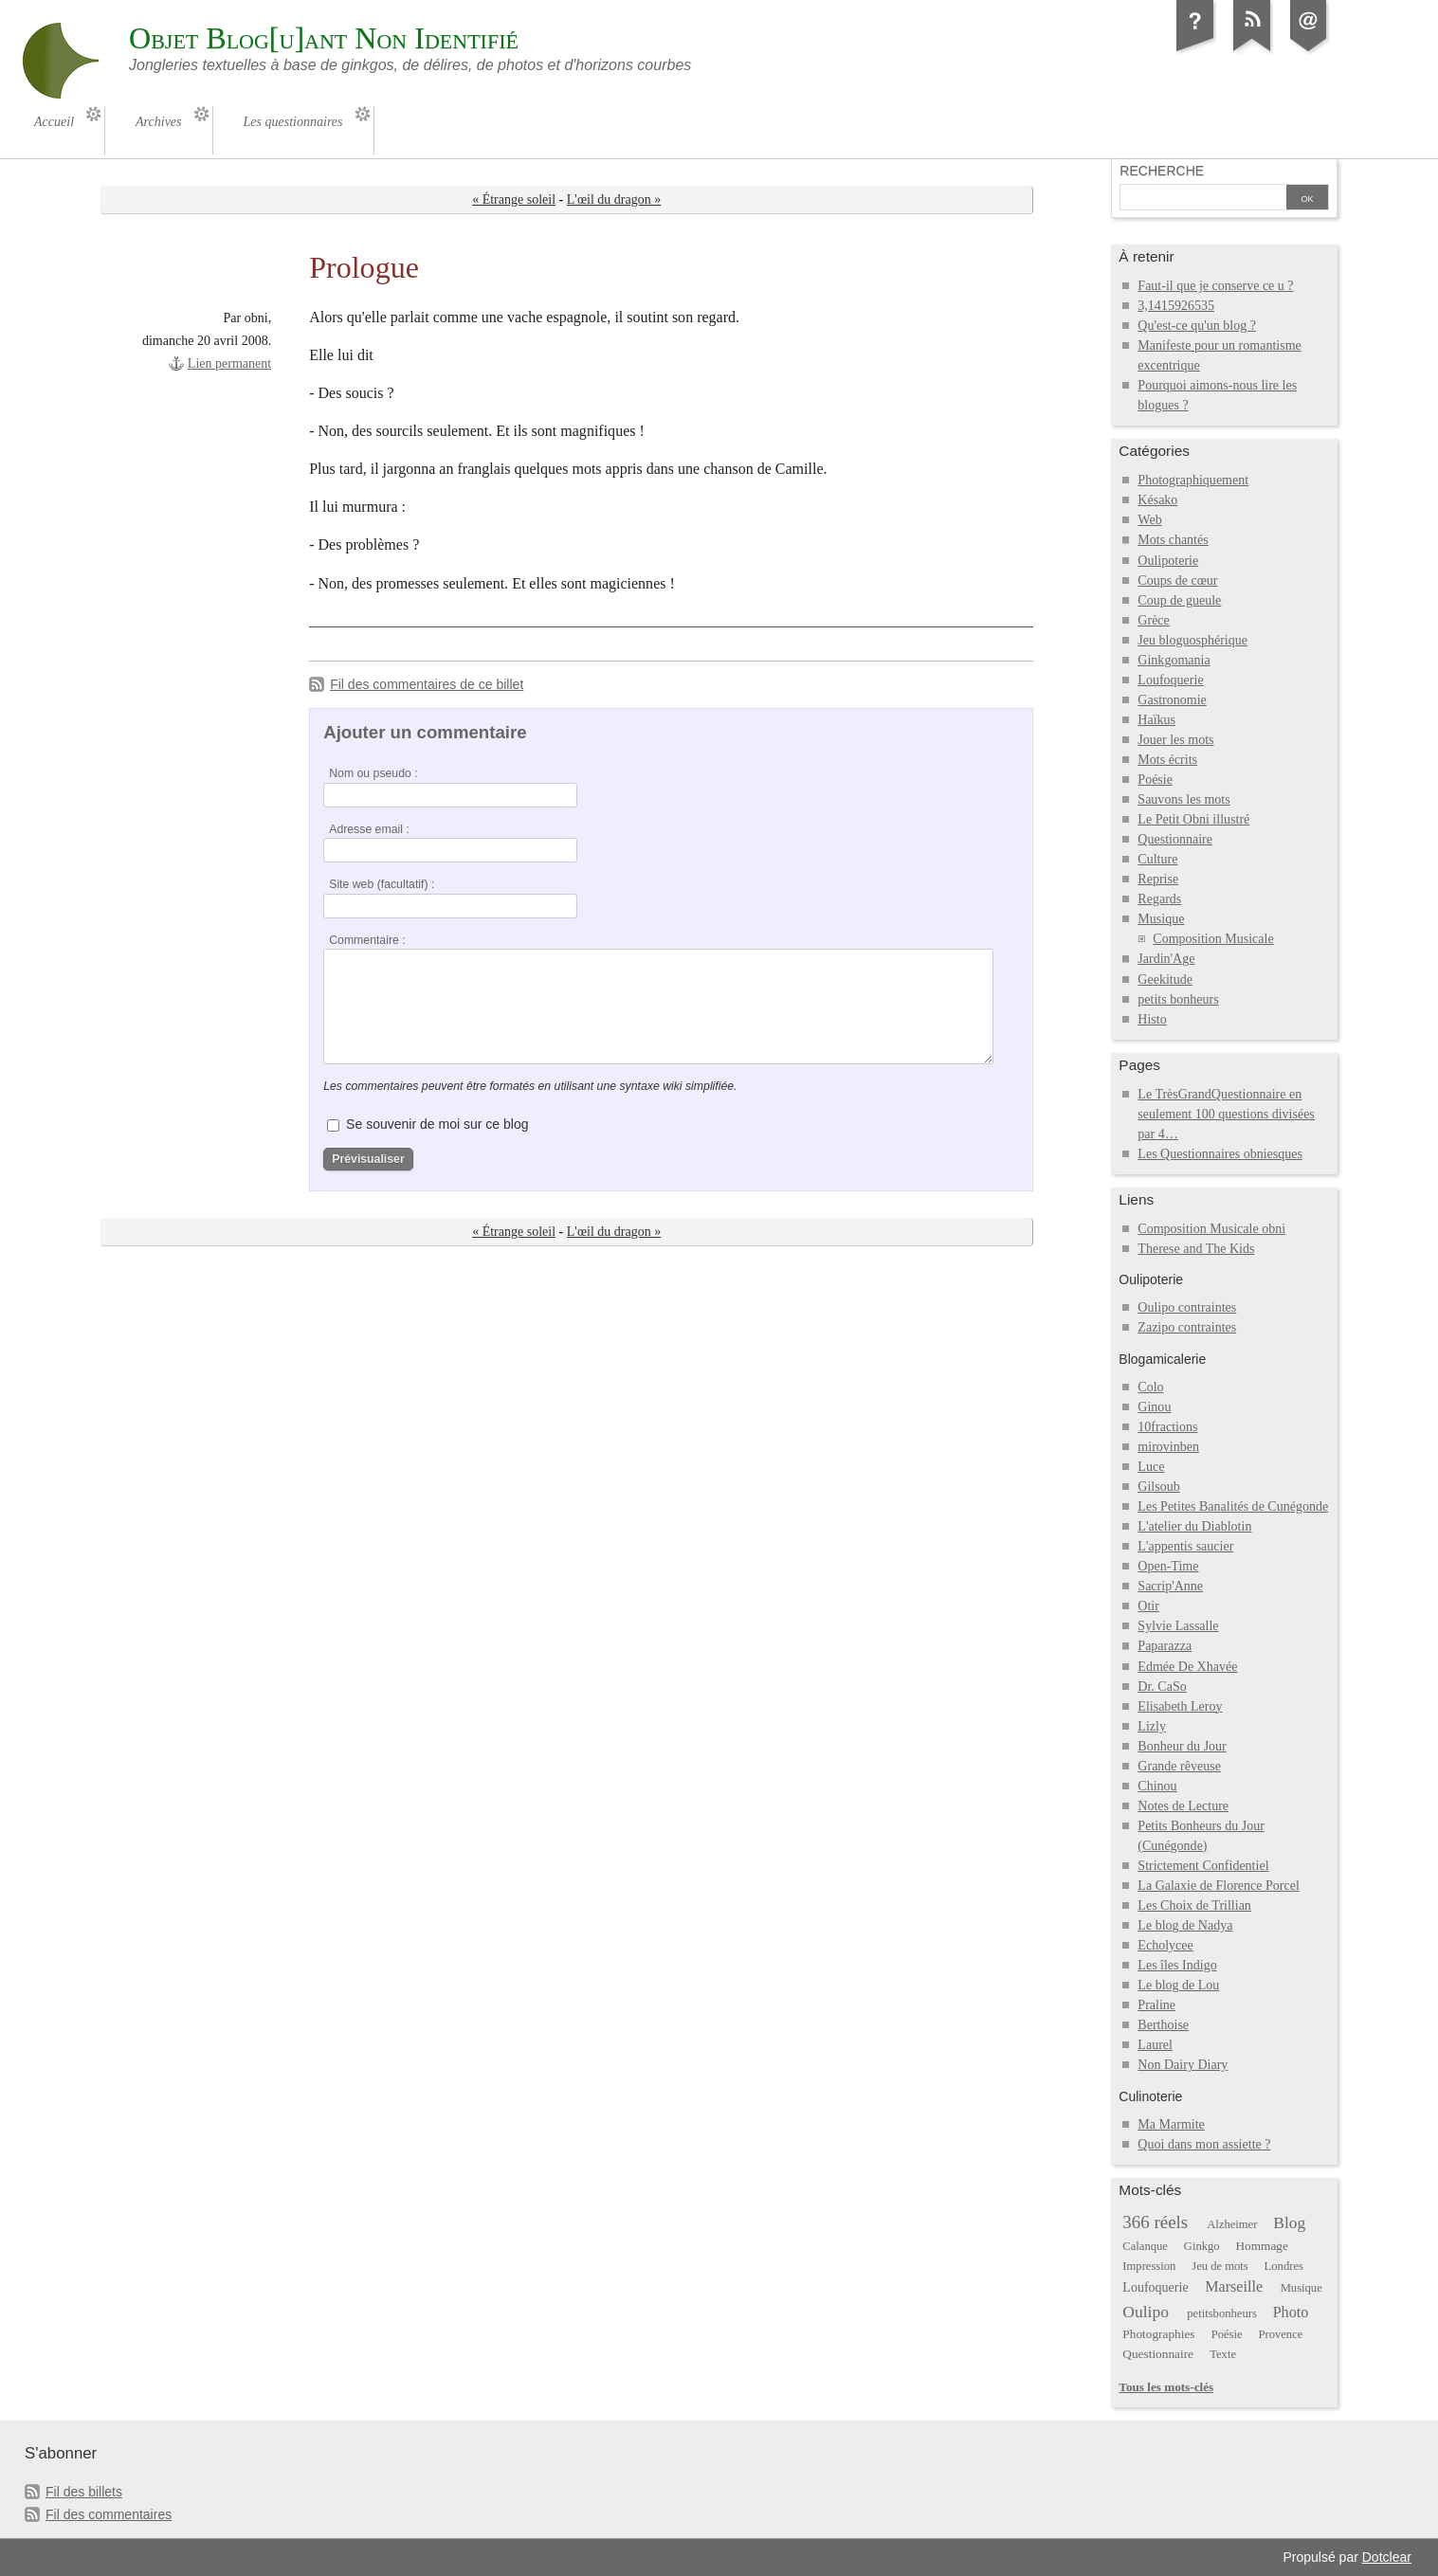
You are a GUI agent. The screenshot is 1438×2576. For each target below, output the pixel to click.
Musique (1161, 919)
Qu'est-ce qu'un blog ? (1197, 325)
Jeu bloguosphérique (1192, 640)
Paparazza (1165, 1646)
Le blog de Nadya (1185, 1925)
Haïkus (1156, 720)
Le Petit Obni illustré (1193, 819)
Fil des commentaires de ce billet (426, 684)
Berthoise (1163, 2025)
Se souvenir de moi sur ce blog (437, 1124)
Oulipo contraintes (1187, 1307)
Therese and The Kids (1196, 1249)
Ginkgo (1202, 2246)
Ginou (1154, 1407)
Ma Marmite (1171, 2124)
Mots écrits (1167, 760)
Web (1149, 520)
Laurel (1155, 2045)
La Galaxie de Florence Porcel (1218, 1885)
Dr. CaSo (1162, 1686)
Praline (1156, 2005)
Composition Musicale (1213, 939)
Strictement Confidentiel (1203, 1866)
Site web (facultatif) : (381, 884)
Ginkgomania (1174, 660)
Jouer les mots (1175, 740)
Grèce (1153, 620)
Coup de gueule (1179, 600)
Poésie (1155, 779)
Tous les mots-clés (1166, 2387)
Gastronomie (1172, 700)
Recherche (1161, 170)
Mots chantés (1173, 540)
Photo (1291, 2312)
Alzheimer (1232, 2224)
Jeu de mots (1220, 2266)
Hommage (1261, 2246)
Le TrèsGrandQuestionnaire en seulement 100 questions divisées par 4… (1226, 1114)
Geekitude (1165, 979)
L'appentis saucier (1185, 1546)
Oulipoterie (1168, 560)
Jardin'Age (1166, 959)
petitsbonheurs (1222, 2313)
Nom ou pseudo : (373, 773)
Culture (1157, 859)
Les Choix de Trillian (1194, 1905)
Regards (1159, 899)
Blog (1289, 2222)
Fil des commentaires (109, 2514)
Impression (1148, 2266)
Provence (1280, 2334)
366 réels (1155, 2222)
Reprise (1158, 879)
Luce (1151, 1467)
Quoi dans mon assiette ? (1204, 2144)
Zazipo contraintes (1187, 1327)
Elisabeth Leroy (1180, 1706)
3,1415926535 (1176, 306)
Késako (1157, 500)
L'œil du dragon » (614, 199)
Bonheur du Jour (1182, 1746)
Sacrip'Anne (1170, 1586)
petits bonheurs (1178, 999)
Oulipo (1145, 2311)
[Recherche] (1202, 199)
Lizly (1152, 1726)
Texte (1223, 2354)
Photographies (1158, 2334)
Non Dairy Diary (1183, 2065)
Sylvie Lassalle (1178, 1626)
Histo (1152, 1019)
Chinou (1157, 1786)
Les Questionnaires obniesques (1220, 1154)
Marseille (1234, 2286)
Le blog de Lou (1178, 1985)
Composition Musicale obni (1211, 1229)
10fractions (1167, 1427)
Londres (1284, 2266)
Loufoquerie (1170, 680)
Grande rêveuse (1179, 1766)
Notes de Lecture (1183, 1806)
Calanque (1145, 2246)
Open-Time (1168, 1566)
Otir (1148, 1606)
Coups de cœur (1177, 580)
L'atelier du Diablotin (1194, 1526)
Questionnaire (1175, 839)
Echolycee (1165, 1945)
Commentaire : (367, 940)
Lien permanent (229, 363)
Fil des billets (84, 2491)
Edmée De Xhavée (1187, 1667)
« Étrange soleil (513, 199)
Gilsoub (1158, 1486)
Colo (1150, 1387)
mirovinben (1168, 1447)
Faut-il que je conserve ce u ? (1215, 286)
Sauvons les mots (1183, 799)
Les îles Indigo (1177, 1965)
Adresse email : (369, 829)
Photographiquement (1193, 480)
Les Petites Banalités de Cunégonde (1233, 1506)
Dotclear (1386, 2557)
